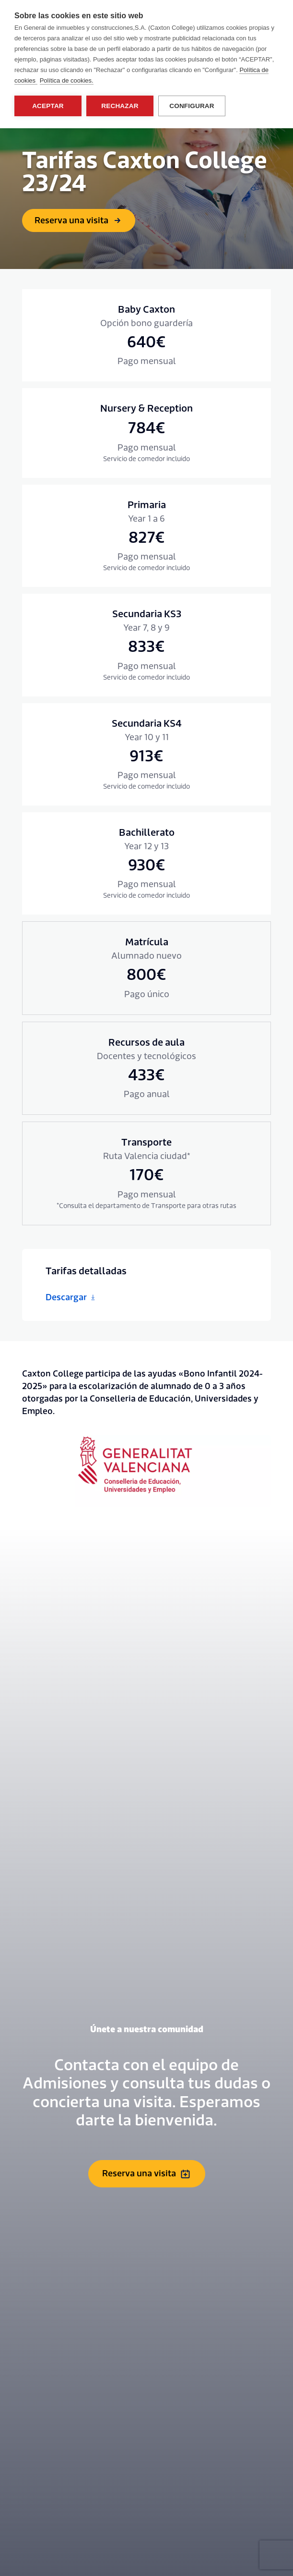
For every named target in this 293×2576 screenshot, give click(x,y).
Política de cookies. (67, 80)
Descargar (71, 1298)
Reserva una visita (79, 221)
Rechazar (119, 106)
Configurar (191, 106)
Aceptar (48, 106)
